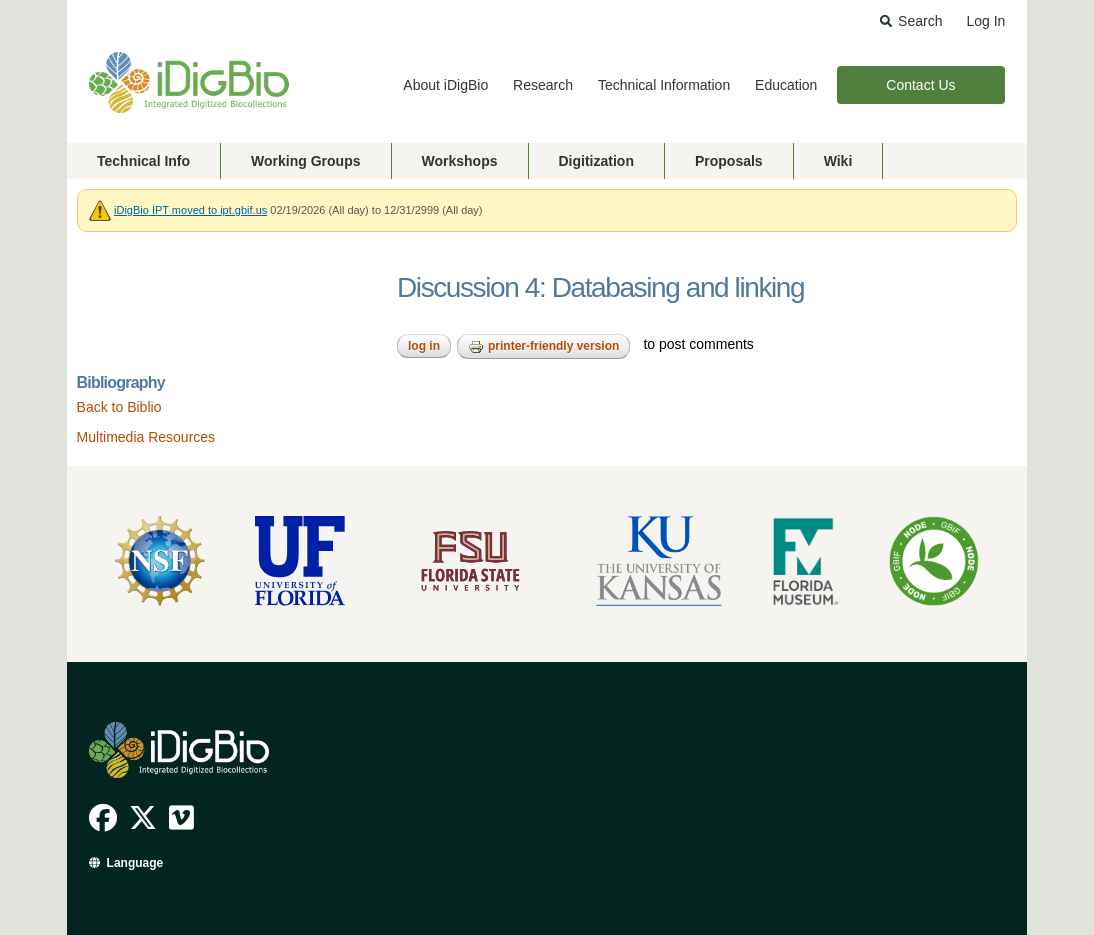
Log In (985, 21)
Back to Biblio (119, 407)
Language (135, 863)
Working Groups (305, 161)
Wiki (838, 161)
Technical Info (143, 161)
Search (920, 21)
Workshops (460, 161)
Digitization (596, 161)
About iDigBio (445, 85)
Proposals (729, 161)
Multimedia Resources (146, 437)
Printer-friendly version (543, 347)
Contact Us (920, 85)
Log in (424, 346)
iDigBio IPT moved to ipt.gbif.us (190, 210)
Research (543, 85)
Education (786, 85)
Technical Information (664, 85)
